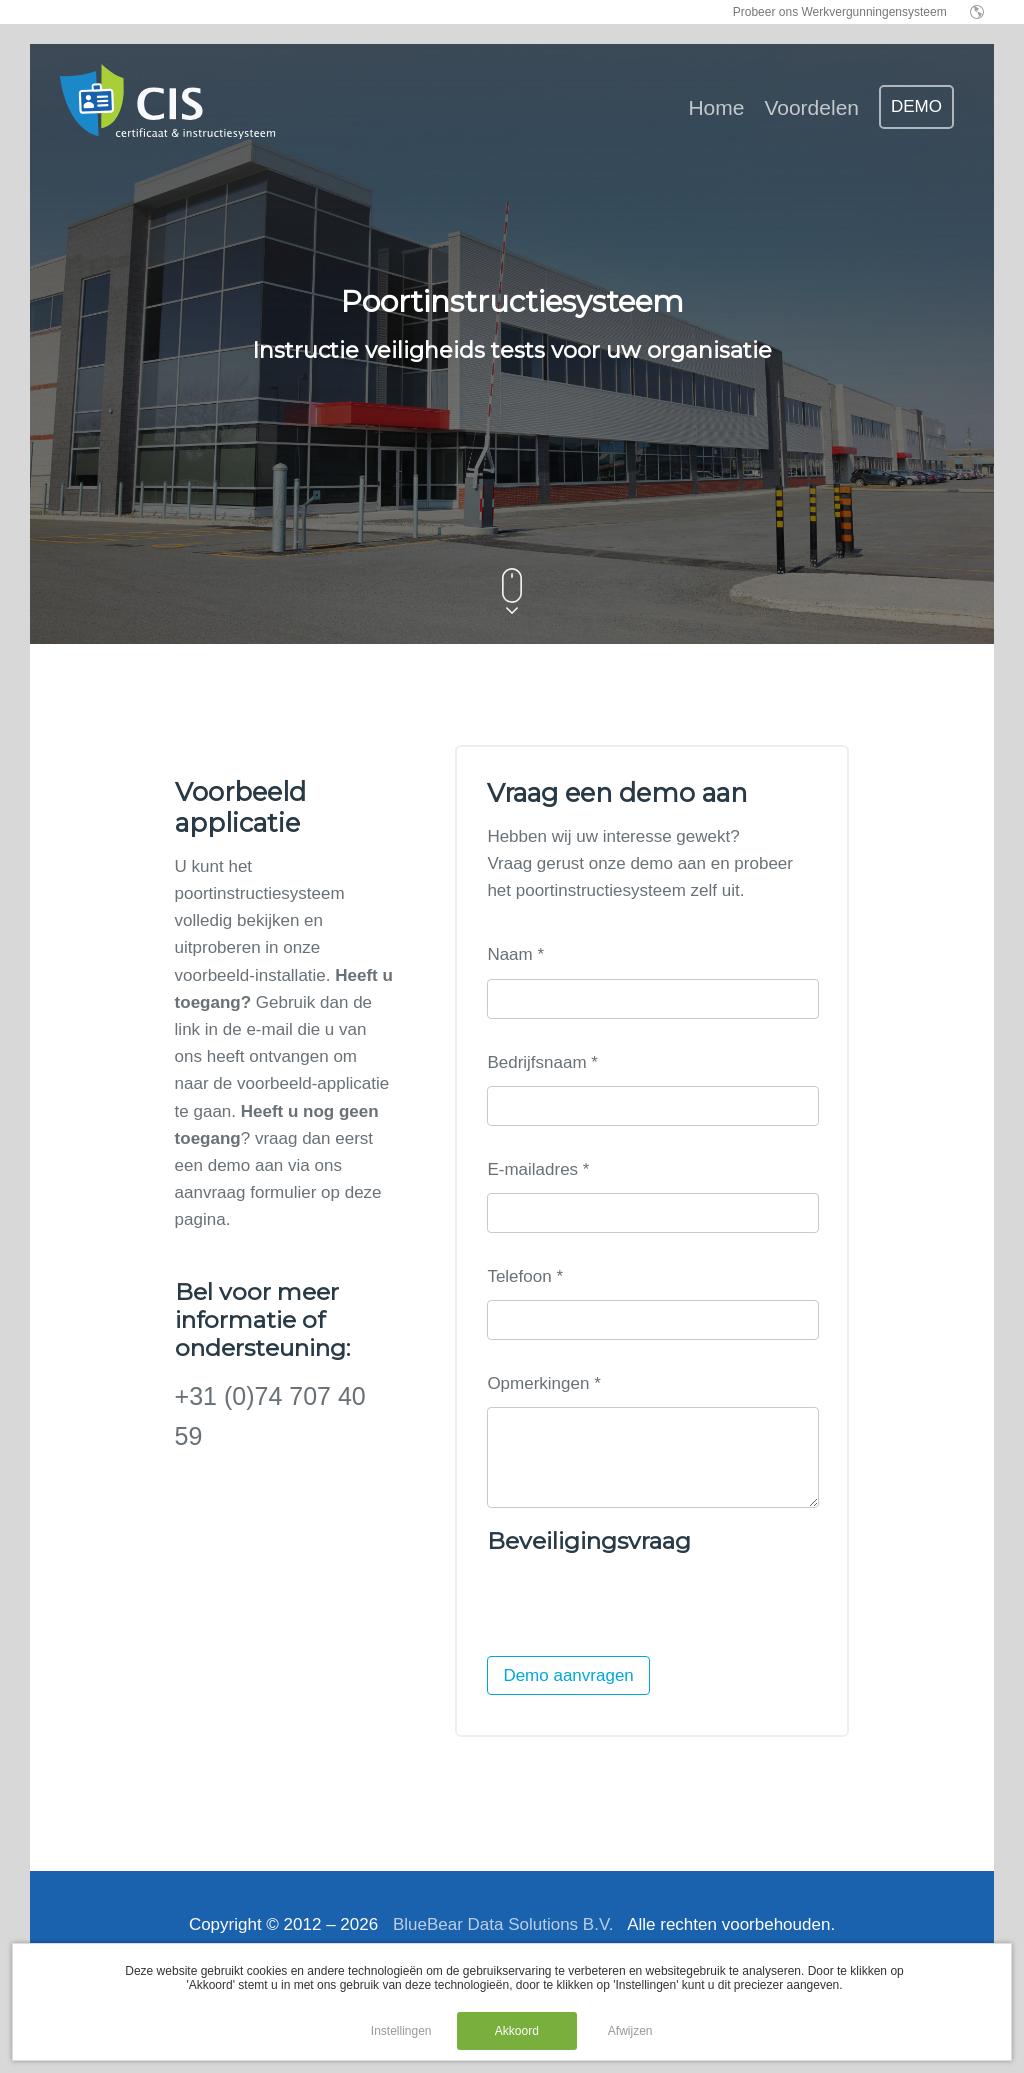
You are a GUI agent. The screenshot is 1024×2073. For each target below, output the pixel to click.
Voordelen (811, 107)
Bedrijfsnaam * (542, 1062)
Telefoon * (525, 1276)
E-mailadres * (538, 1169)
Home (716, 107)
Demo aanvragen (568, 1695)
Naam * (515, 954)
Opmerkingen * (543, 1383)
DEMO (916, 106)
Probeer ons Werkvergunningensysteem (840, 12)
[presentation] (639, 1627)
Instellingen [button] (401, 2031)
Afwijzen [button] (630, 2031)
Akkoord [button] (517, 2031)
